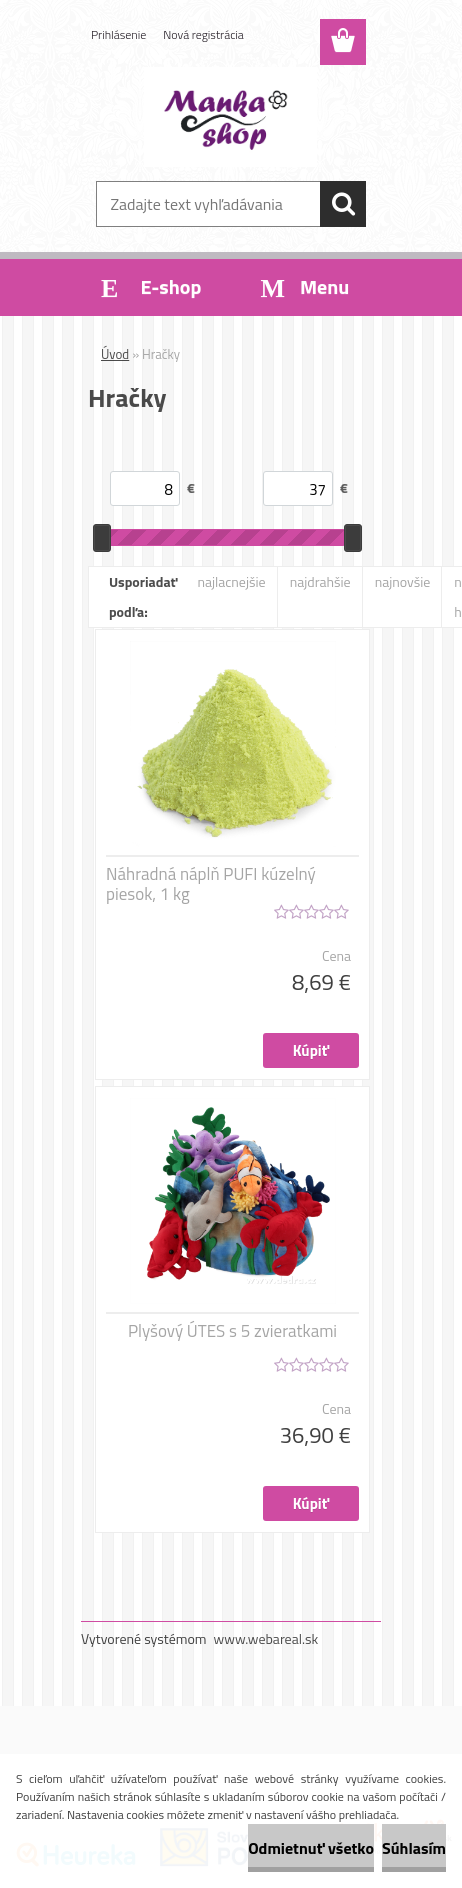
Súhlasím (414, 1848)
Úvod (115, 354)
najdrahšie (320, 581)
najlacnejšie (231, 581)
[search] (343, 204)
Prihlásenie (118, 34)
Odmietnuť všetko (311, 1848)
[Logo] (230, 117)
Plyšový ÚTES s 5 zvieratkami (232, 1331)
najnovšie (403, 581)
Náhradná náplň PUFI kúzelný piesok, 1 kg (211, 884)
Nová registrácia (203, 34)
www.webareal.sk (266, 1638)
